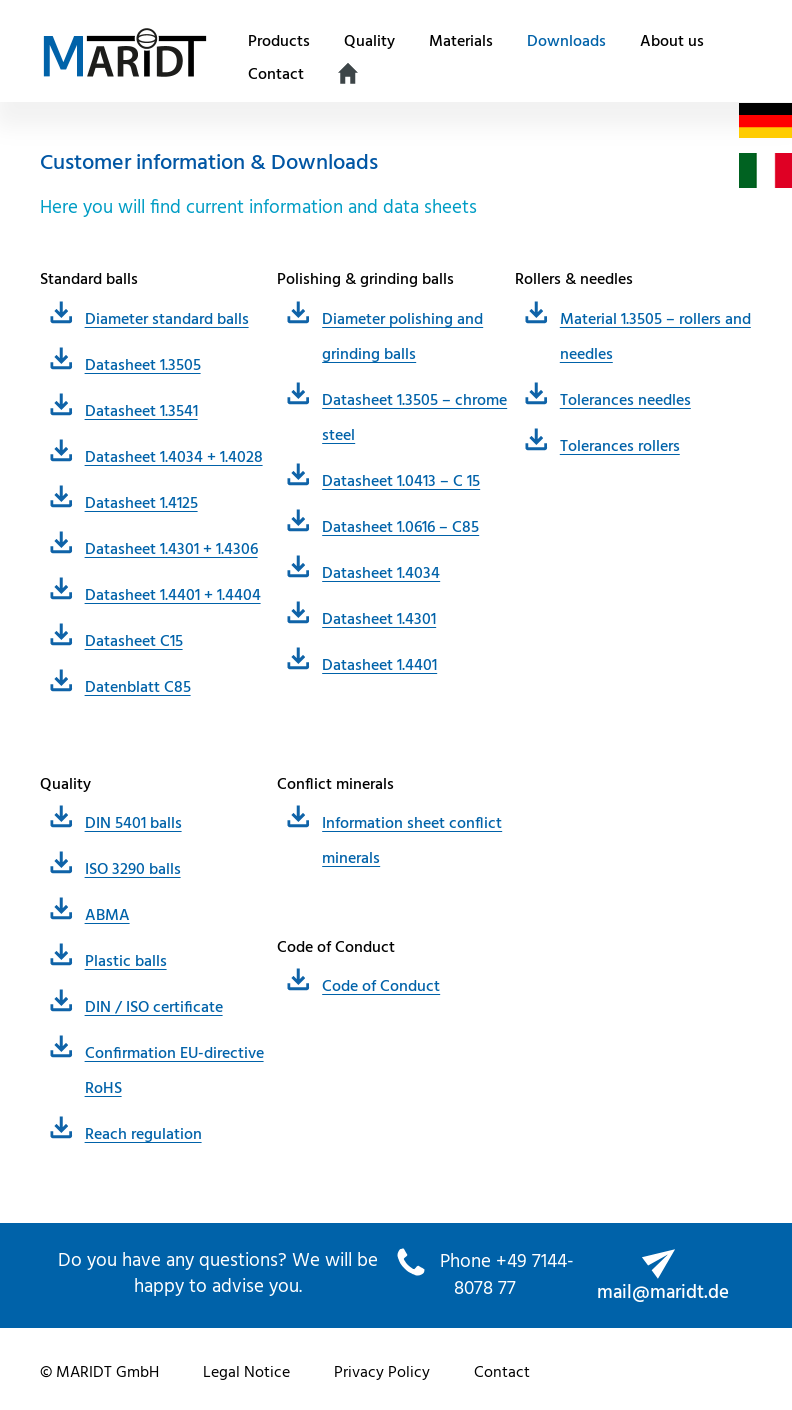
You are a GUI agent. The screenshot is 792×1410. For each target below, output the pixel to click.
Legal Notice (246, 1373)
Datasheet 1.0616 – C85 (400, 528)
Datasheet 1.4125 (141, 504)
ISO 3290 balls (133, 870)
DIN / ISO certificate (154, 1008)
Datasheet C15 (134, 642)
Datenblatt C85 (138, 688)
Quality (369, 42)
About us (672, 42)
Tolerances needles (625, 401)
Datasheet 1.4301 (379, 620)
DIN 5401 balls (133, 824)
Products (279, 42)
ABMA (107, 916)
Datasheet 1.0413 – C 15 (401, 482)
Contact (276, 75)
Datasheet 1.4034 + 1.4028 (174, 458)
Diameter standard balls (167, 320)
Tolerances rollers (620, 447)
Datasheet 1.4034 (381, 574)
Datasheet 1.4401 (379, 666)
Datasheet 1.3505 (143, 366)
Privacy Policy (382, 1373)
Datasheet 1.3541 (141, 412)
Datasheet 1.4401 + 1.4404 (173, 596)
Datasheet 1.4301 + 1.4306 (171, 550)
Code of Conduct (381, 987)
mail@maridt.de (663, 1293)
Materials (461, 42)
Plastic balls (126, 962)
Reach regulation (143, 1135)
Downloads (566, 42)
